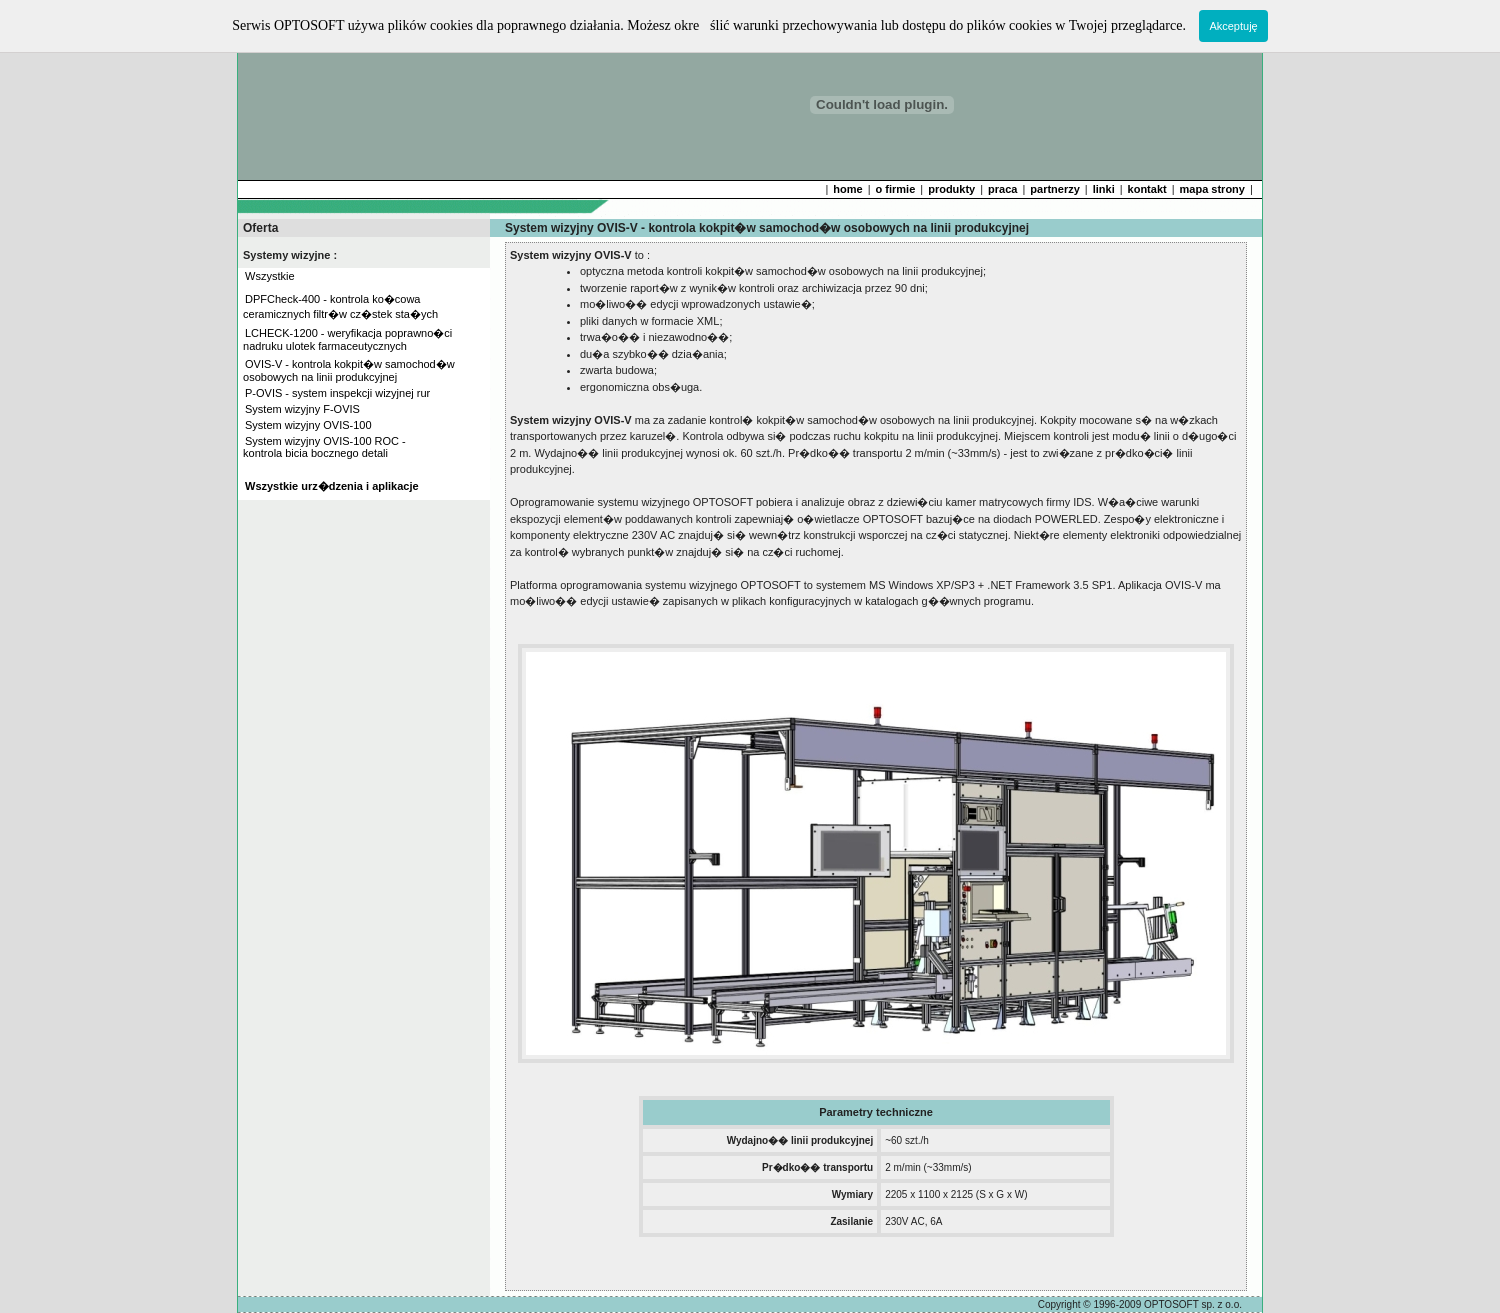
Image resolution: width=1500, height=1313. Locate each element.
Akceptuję (1233, 26)
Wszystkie (270, 276)
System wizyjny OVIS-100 (308, 425)
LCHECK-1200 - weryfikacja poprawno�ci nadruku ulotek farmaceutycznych (346, 339)
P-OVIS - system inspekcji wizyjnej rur (337, 393)
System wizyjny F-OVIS (302, 409)
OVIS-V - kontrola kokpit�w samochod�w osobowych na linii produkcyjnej (347, 370)
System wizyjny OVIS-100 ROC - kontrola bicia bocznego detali (323, 447)
